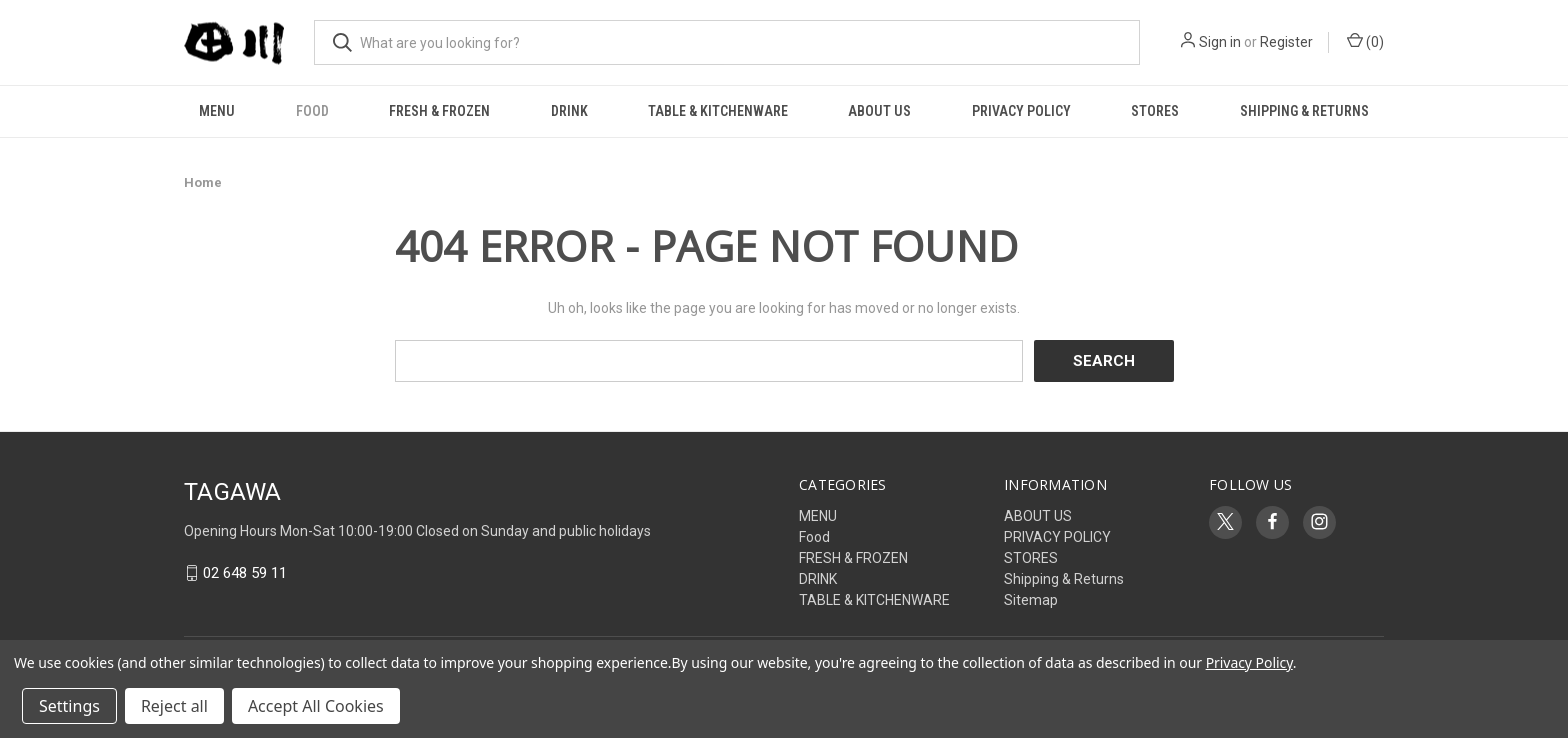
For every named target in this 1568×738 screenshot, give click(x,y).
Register (1286, 42)
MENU (217, 111)
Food (312, 111)
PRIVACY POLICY (1021, 111)
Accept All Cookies (316, 706)
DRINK (569, 111)
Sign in (1220, 42)
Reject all (174, 706)
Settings (69, 706)
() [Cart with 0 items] (1365, 41)
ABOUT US (879, 111)
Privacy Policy (1249, 662)
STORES (1155, 111)
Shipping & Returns (1304, 111)
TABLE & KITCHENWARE (718, 111)
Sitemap (1031, 599)
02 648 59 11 (245, 573)
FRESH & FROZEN (439, 111)
